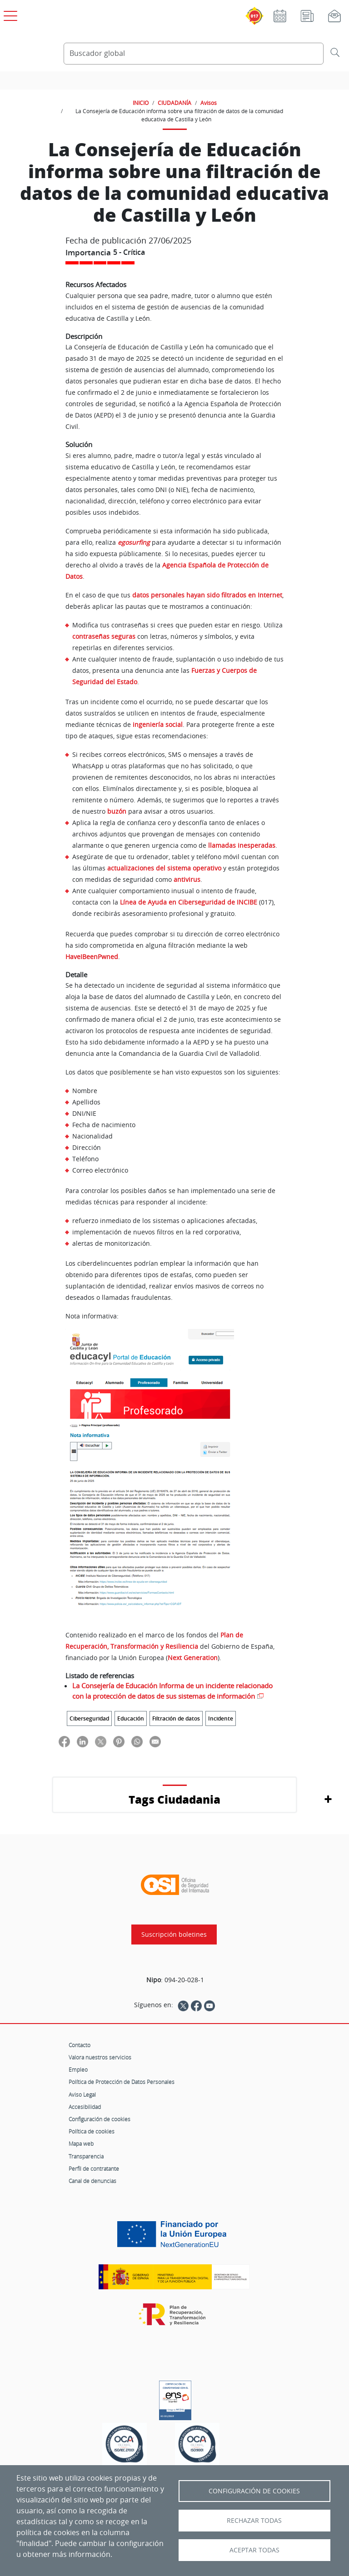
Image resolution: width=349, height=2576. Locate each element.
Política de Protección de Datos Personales (121, 2081)
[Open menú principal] (9, 14)
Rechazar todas (254, 2520)
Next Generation (193, 1657)
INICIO (141, 102)
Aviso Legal (82, 2094)
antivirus (187, 879)
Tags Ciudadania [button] (174, 1799)
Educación (130, 1718)
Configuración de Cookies (254, 2491)
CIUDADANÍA (174, 102)
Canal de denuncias (92, 2180)
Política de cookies (92, 2131)
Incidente (220, 1718)
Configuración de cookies (99, 2119)
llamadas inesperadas (241, 845)
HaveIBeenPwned (91, 956)
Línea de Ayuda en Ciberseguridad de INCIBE (188, 902)
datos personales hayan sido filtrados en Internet (207, 595)
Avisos (208, 102)
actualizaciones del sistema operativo (164, 868)
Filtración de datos (176, 1718)
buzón (116, 811)
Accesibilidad (85, 2106)
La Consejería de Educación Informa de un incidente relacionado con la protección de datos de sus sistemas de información (172, 1691)
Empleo (78, 2069)
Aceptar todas (254, 2550)
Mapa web (81, 2143)
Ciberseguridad (89, 1718)
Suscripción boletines (174, 1934)
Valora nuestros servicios (100, 2057)
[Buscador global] (194, 54)
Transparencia (86, 2156)
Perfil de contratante (94, 2168)
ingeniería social (158, 724)
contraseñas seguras (103, 636)
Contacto (79, 2045)
